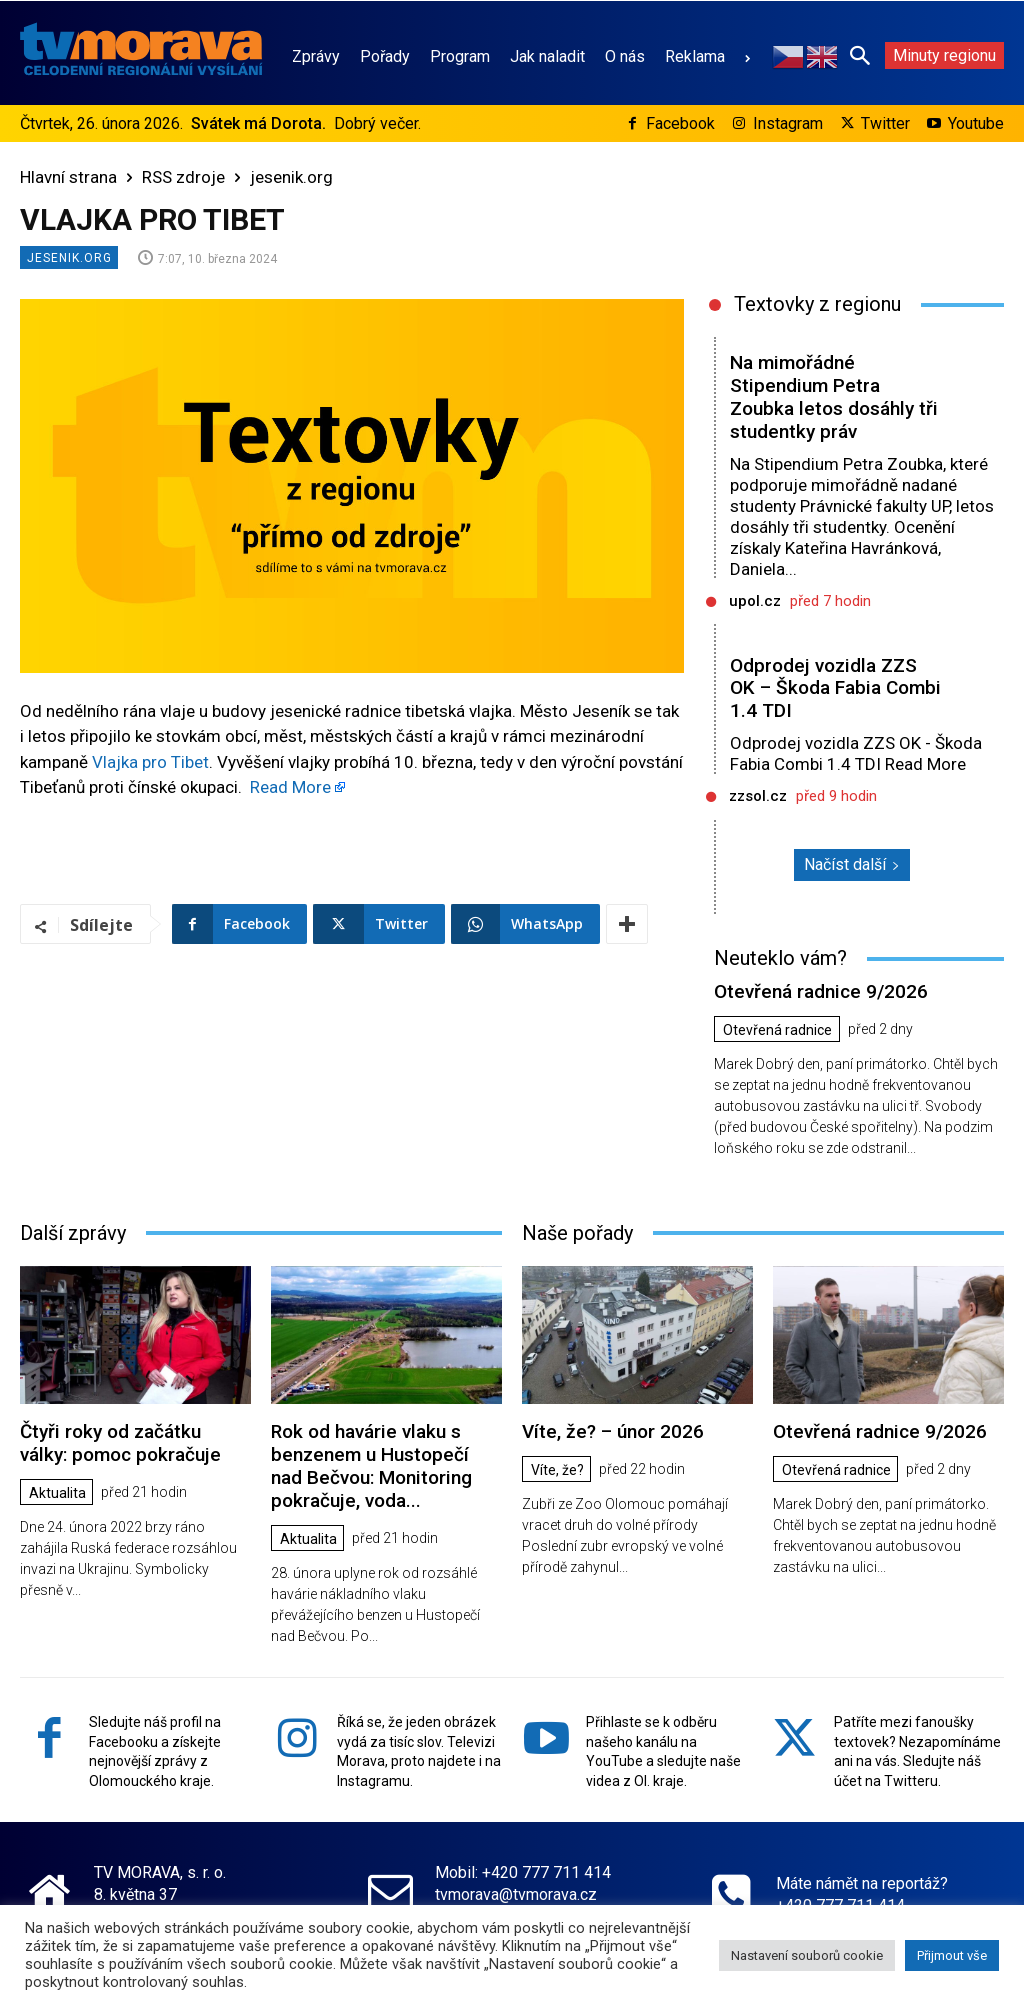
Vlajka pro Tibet (150, 762)
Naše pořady (577, 1233)
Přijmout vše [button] (952, 1955)
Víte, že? (557, 1470)
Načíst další (852, 864)
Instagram (788, 123)
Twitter (885, 123)
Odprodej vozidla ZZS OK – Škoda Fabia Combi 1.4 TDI (835, 688)
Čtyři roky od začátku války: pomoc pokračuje (120, 1443)
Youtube (976, 123)
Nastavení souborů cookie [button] (807, 1955)
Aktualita (57, 1493)
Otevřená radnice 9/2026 (821, 991)
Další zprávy (73, 1233)
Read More (290, 787)
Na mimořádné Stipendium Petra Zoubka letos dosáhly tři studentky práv (834, 396)
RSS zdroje (183, 177)
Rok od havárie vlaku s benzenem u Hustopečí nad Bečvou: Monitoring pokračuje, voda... (371, 1465)
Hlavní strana (68, 177)
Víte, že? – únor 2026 (613, 1431)
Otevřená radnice (777, 1030)
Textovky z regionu (817, 304)
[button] (860, 55)
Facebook (680, 123)
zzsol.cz (758, 796)
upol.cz (755, 601)
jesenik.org (291, 177)
